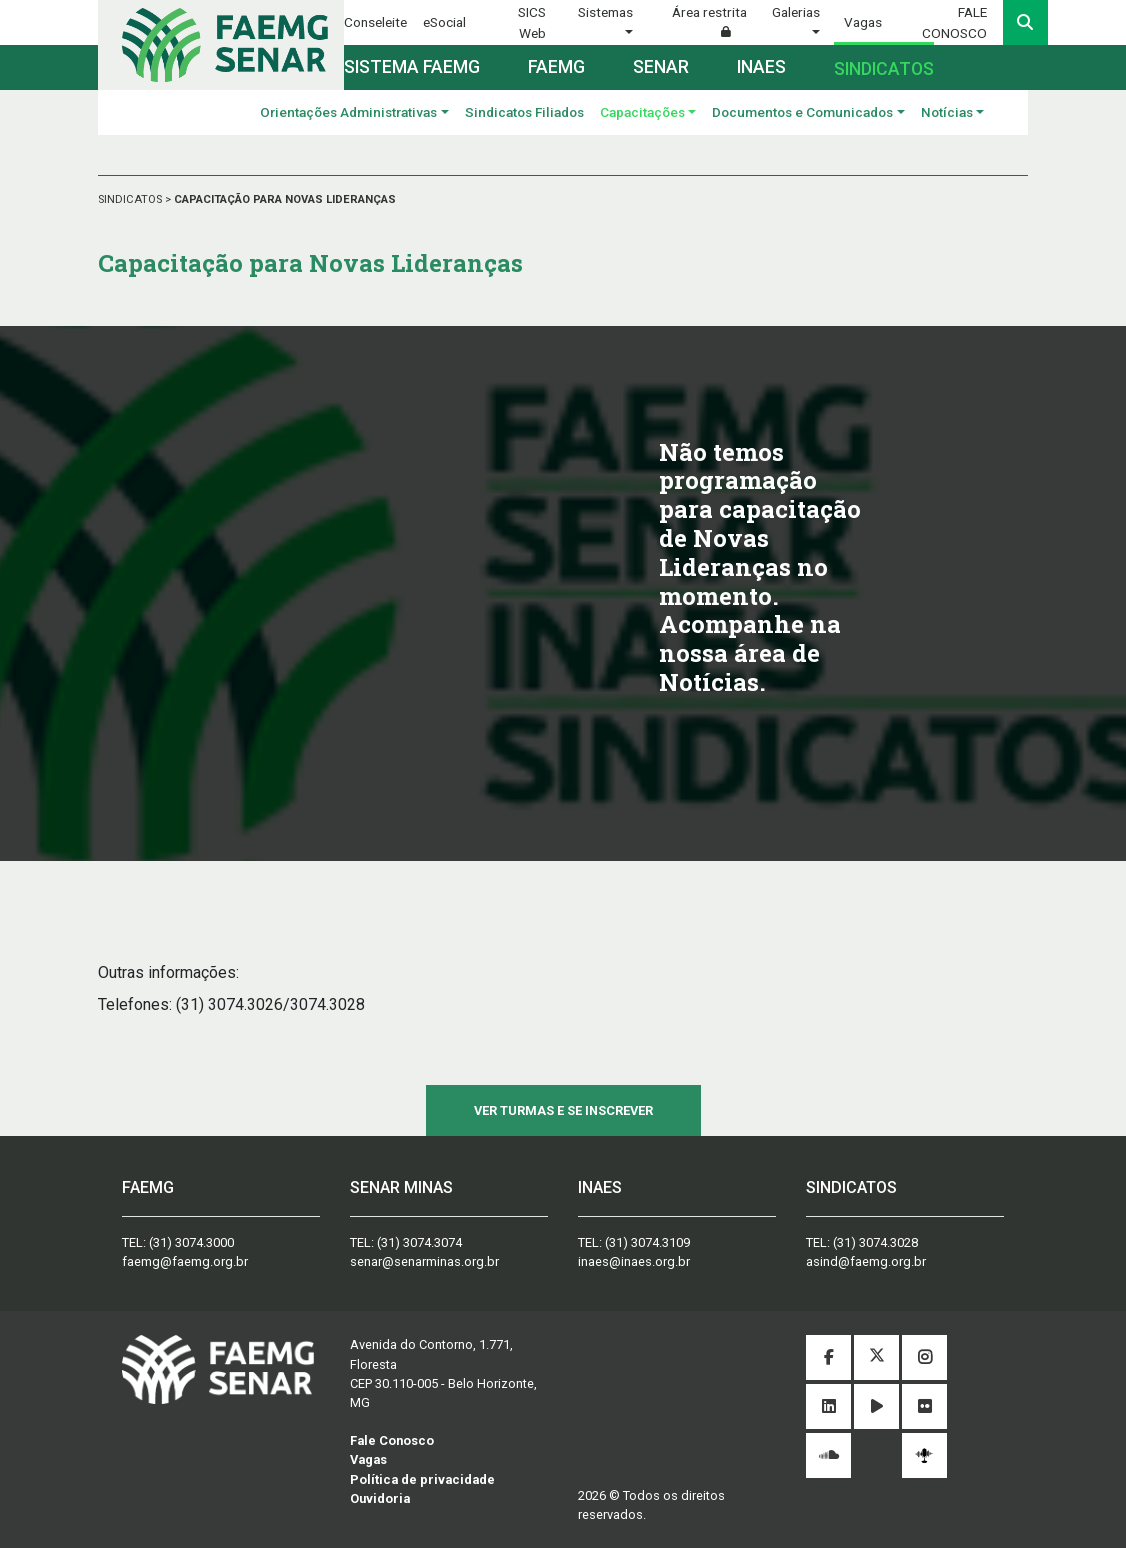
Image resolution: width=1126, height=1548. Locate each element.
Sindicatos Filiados (524, 112)
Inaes (761, 67)
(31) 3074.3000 (191, 1242)
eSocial (444, 22)
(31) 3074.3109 (647, 1242)
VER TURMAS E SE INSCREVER (563, 1110)
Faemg (556, 67)
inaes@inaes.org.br (634, 1261)
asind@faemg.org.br (866, 1261)
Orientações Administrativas (348, 112)
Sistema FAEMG (412, 67)
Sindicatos (884, 69)
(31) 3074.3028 (875, 1242)
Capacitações (642, 112)
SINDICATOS (131, 199)
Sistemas (605, 12)
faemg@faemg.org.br (185, 1261)
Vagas (863, 22)
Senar (661, 67)
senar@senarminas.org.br (424, 1261)
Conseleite (375, 22)
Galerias (796, 12)
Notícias (947, 112)
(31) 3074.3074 (419, 1242)
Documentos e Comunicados (802, 112)
